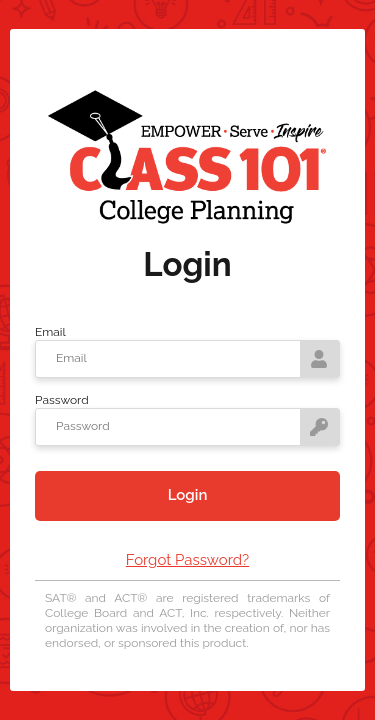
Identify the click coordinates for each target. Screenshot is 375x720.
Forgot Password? (187, 560)
